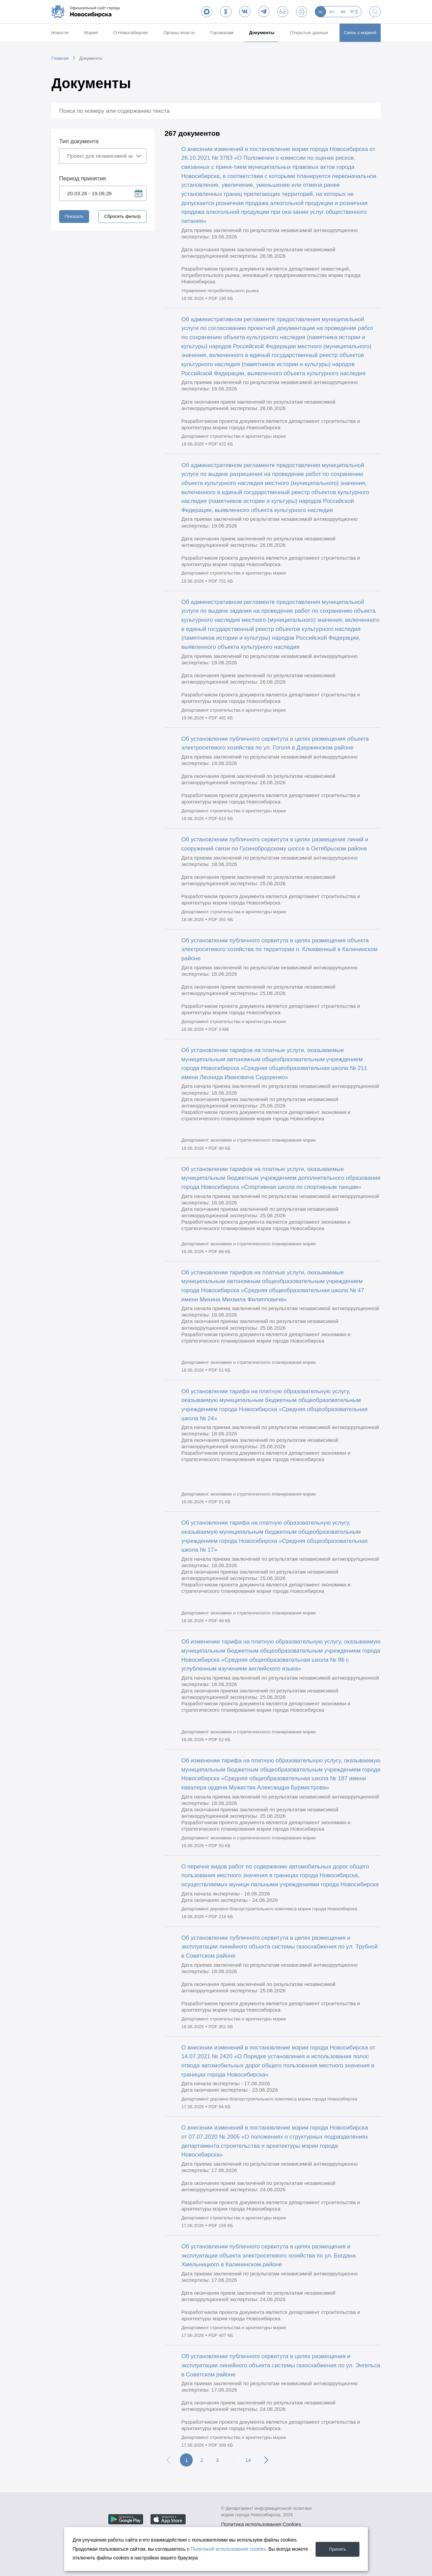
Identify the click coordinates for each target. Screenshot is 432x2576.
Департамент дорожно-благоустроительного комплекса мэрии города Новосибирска (269, 1908)
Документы (261, 32)
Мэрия (91, 32)
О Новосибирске (130, 32)
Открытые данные (309, 32)
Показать (74, 216)
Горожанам (222, 32)
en (331, 11)
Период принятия (82, 178)
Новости (60, 32)
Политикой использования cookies (228, 2549)
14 (248, 2460)
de (343, 11)
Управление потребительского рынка (220, 290)
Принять (336, 2549)
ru (321, 11)
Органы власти (179, 32)
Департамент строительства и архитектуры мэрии (233, 436)
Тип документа (79, 141)
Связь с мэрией (360, 32)
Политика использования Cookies (261, 2524)
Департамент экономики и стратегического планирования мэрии (248, 1140)
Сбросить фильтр (122, 216)
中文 (354, 11)
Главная (60, 58)
